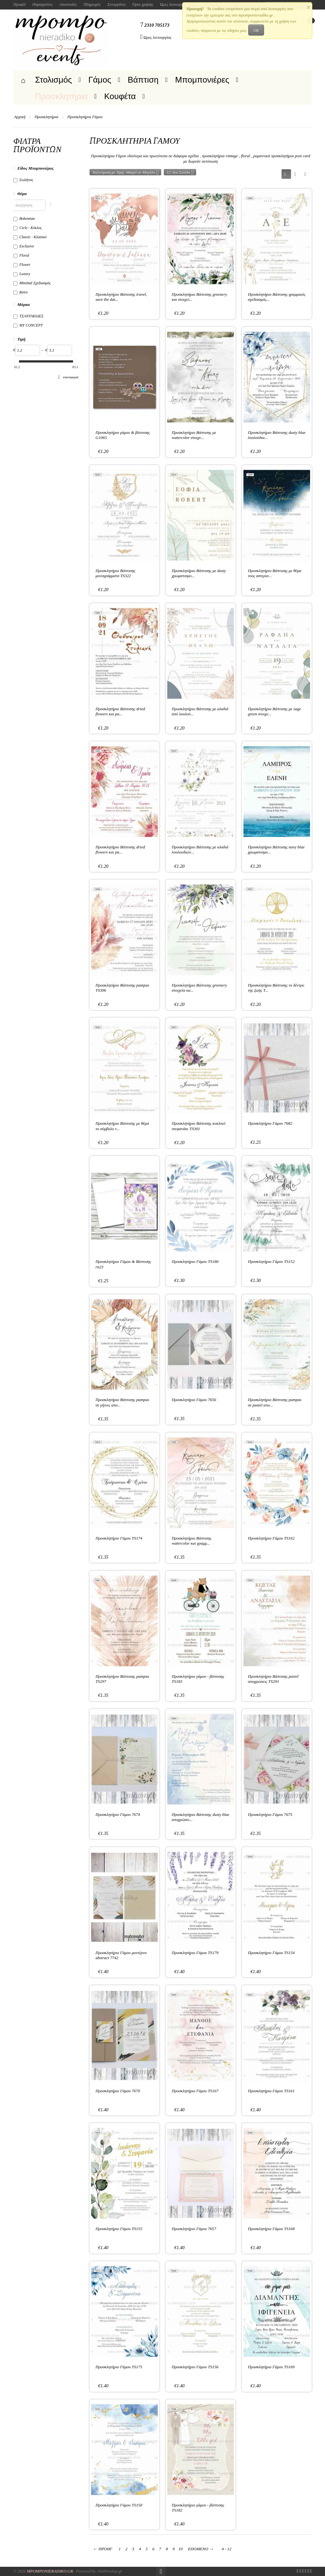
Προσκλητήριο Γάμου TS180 (195, 1261)
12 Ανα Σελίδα (180, 172)
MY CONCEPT (28, 325)
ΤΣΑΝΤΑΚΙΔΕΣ (28, 316)
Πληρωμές (92, 4)
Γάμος (100, 79)
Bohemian (24, 218)
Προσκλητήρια (61, 96)
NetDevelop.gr (110, 2571)
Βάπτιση (143, 79)
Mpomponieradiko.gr (50, 2571)
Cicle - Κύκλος (27, 228)
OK (256, 30)
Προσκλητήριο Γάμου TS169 (271, 2366)
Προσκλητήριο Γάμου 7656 (194, 1399)
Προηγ (102, 2548)
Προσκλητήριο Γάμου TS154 (271, 1952)
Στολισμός (53, 79)
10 (180, 2548)
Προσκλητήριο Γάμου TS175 (119, 2366)
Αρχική (19, 116)
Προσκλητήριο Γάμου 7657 (194, 2228)
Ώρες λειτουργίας (174, 4)
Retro (20, 292)
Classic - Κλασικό (30, 237)
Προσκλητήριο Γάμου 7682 (270, 1123)
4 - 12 (226, 2548)
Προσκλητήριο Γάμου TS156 (195, 2366)
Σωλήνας (23, 180)
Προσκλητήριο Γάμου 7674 (118, 1814)
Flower (21, 264)
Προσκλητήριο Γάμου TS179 (195, 1952)
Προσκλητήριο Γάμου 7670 (118, 2090)
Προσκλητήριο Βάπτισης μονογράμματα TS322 (115, 573)
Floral (21, 255)
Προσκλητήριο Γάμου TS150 (119, 2505)
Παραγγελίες (42, 4)
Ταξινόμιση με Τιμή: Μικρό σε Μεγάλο (125, 172)
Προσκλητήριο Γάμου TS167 (195, 2090)
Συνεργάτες (116, 4)
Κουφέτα (120, 96)
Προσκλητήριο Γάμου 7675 (270, 1814)
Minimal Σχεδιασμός (32, 283)
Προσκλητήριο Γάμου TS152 (271, 1261)
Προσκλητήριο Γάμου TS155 (119, 2228)
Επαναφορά (68, 377)
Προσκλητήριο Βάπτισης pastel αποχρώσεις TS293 (273, 1679)
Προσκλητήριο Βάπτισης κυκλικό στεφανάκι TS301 (198, 1126)
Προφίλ (19, 4)
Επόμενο (201, 2548)
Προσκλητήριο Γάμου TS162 (271, 1538)
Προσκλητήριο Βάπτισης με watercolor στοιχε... (194, 435)
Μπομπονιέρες (202, 79)
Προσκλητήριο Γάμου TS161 (271, 2090)
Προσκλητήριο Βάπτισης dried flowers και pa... (120, 711)
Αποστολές (68, 4)
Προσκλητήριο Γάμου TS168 (271, 2228)
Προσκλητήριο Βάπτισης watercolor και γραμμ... (191, 1541)
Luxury (21, 274)
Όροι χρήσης (142, 4)
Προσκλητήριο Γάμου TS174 (119, 1538)
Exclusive (23, 246)
